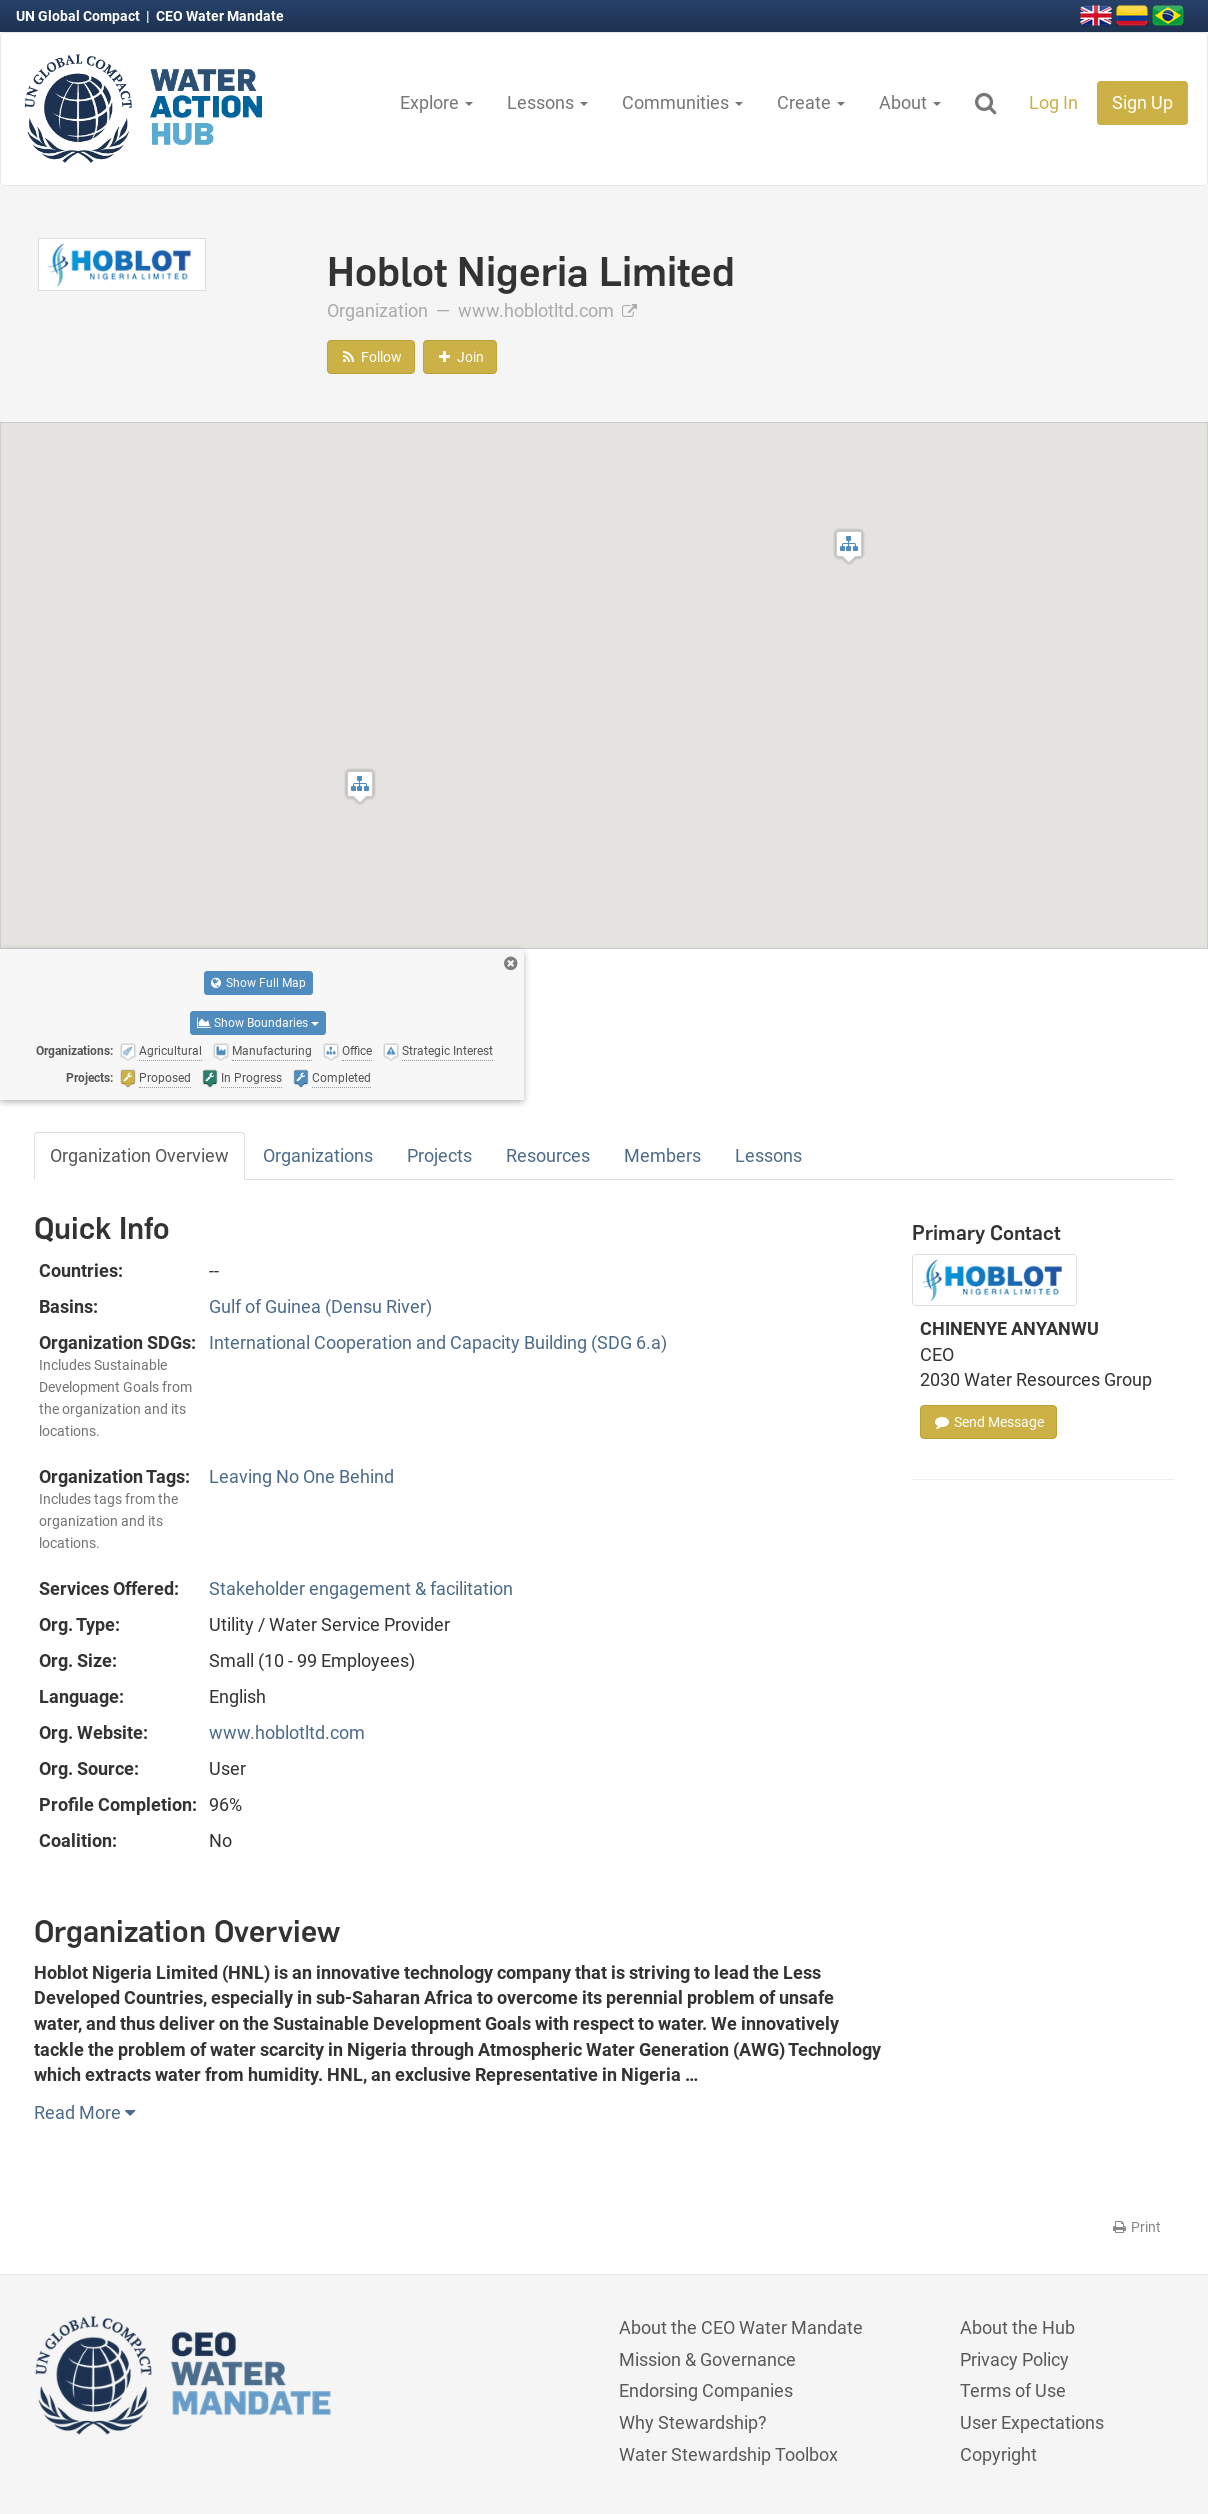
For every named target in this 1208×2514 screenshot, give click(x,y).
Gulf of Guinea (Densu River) (320, 1306)
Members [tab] (662, 1155)
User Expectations (1032, 2422)
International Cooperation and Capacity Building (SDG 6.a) (438, 1342)
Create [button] (811, 102)
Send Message (988, 1422)
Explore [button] (436, 102)
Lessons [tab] (768, 1155)
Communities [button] (682, 102)
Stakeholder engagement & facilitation (361, 1588)
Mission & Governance (707, 2359)
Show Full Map (258, 983)
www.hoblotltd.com (547, 310)
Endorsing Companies (706, 2390)
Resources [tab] (548, 1155)
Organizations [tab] (318, 1155)
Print (1135, 2227)
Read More (84, 2112)
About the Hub (1017, 2327)
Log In (1053, 102)
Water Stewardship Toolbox (728, 2454)
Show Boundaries (258, 1023)
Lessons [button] (547, 102)
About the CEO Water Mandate (741, 2327)
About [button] (910, 102)
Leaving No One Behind (301, 1476)
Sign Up (1142, 102)
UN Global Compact (79, 16)
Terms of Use (1013, 2390)
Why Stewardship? (693, 2422)
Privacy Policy (1014, 2359)
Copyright (998, 2454)
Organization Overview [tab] (139, 1155)
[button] (360, 786)
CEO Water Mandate (220, 16)
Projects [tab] (439, 1155)
